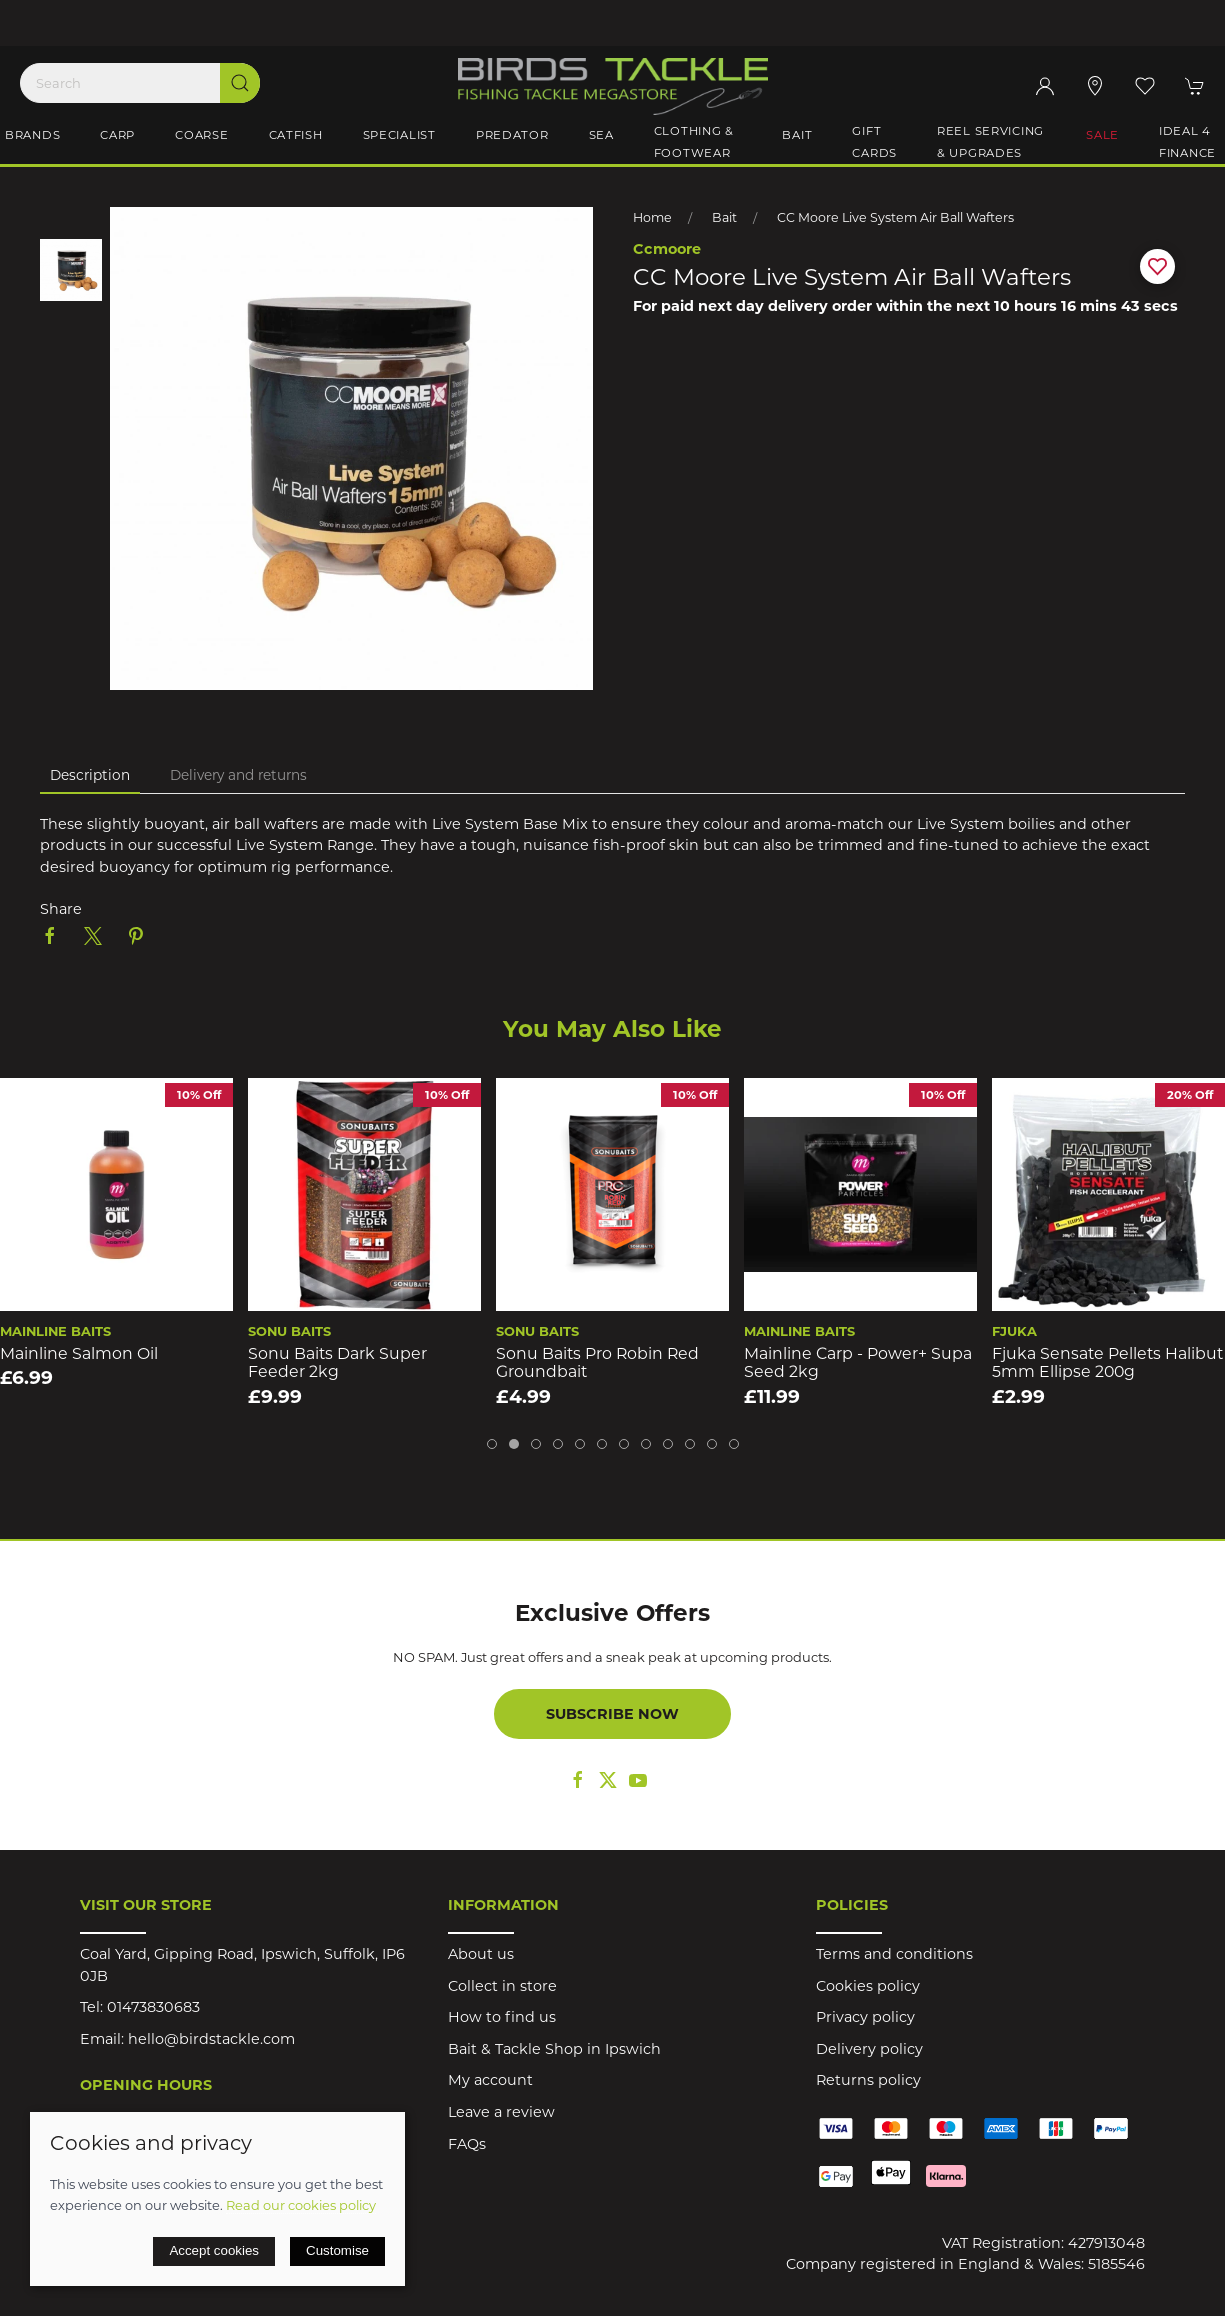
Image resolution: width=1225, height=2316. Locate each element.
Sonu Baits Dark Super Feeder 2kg (337, 1362)
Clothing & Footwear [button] (694, 142)
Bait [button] (797, 135)
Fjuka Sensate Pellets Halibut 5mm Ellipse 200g (1107, 1362)
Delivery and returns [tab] (238, 775)
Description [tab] (90, 775)
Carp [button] (117, 135)
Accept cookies (214, 2250)
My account (490, 2080)
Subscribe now (612, 1714)
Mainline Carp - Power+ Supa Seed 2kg (858, 1362)
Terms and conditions (894, 1954)
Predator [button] (512, 135)
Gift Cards (874, 142)
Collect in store (502, 1986)
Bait (724, 217)
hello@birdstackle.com (211, 2039)
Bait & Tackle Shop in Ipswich (554, 2049)
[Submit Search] (240, 83)
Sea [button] (601, 135)
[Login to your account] (1045, 86)
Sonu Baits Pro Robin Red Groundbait (597, 1362)
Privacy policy (865, 2017)
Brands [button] (32, 135)
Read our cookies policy (301, 2205)
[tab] (492, 1444)
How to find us (502, 2017)
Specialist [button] (399, 135)
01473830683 (153, 2007)
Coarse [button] (201, 135)
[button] (1145, 86)
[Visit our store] (1095, 86)
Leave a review (501, 2112)
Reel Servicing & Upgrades (990, 142)
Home (652, 217)
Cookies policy (868, 1986)
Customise (337, 2250)
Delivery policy (869, 2049)
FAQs (467, 2144)
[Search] (140, 83)
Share (61, 909)
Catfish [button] (296, 135)
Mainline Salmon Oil (79, 1352)
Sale (1102, 135)
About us (481, 1954)
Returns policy (868, 2080)
